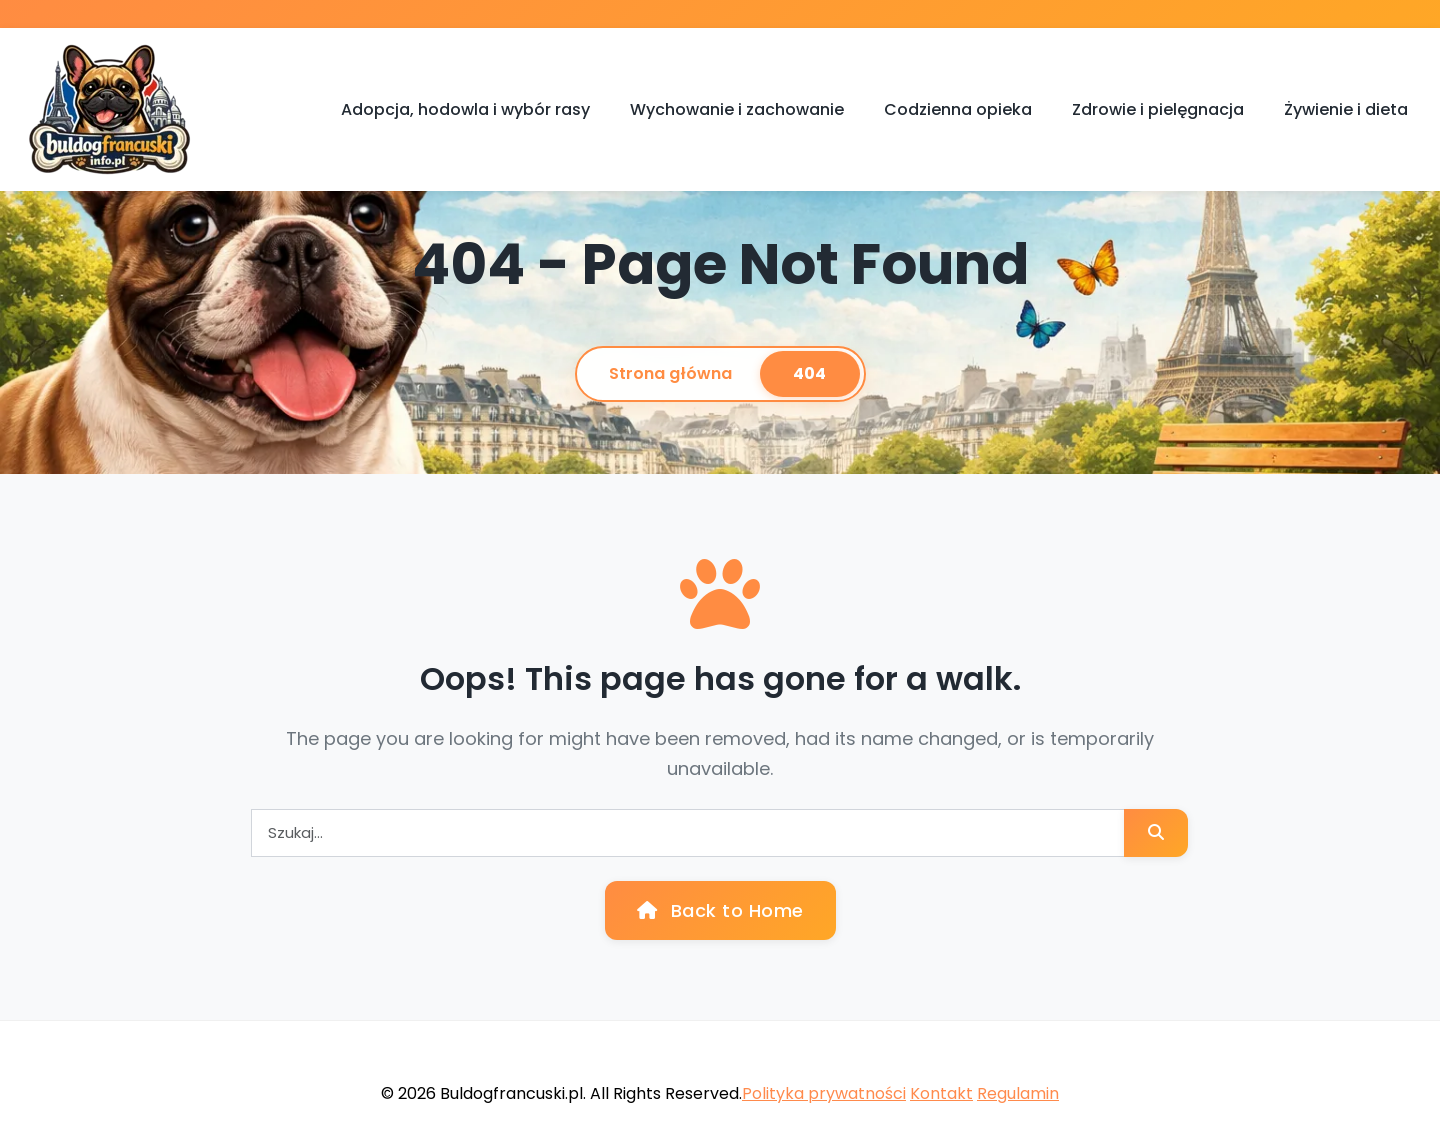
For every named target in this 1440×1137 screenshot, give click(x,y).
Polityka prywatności (824, 1093)
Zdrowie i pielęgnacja (1158, 109)
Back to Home (720, 910)
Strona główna (670, 373)
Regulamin (1018, 1093)
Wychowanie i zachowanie (737, 109)
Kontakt (941, 1093)
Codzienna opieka (958, 109)
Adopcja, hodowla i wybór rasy (465, 109)
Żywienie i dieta (1346, 109)
